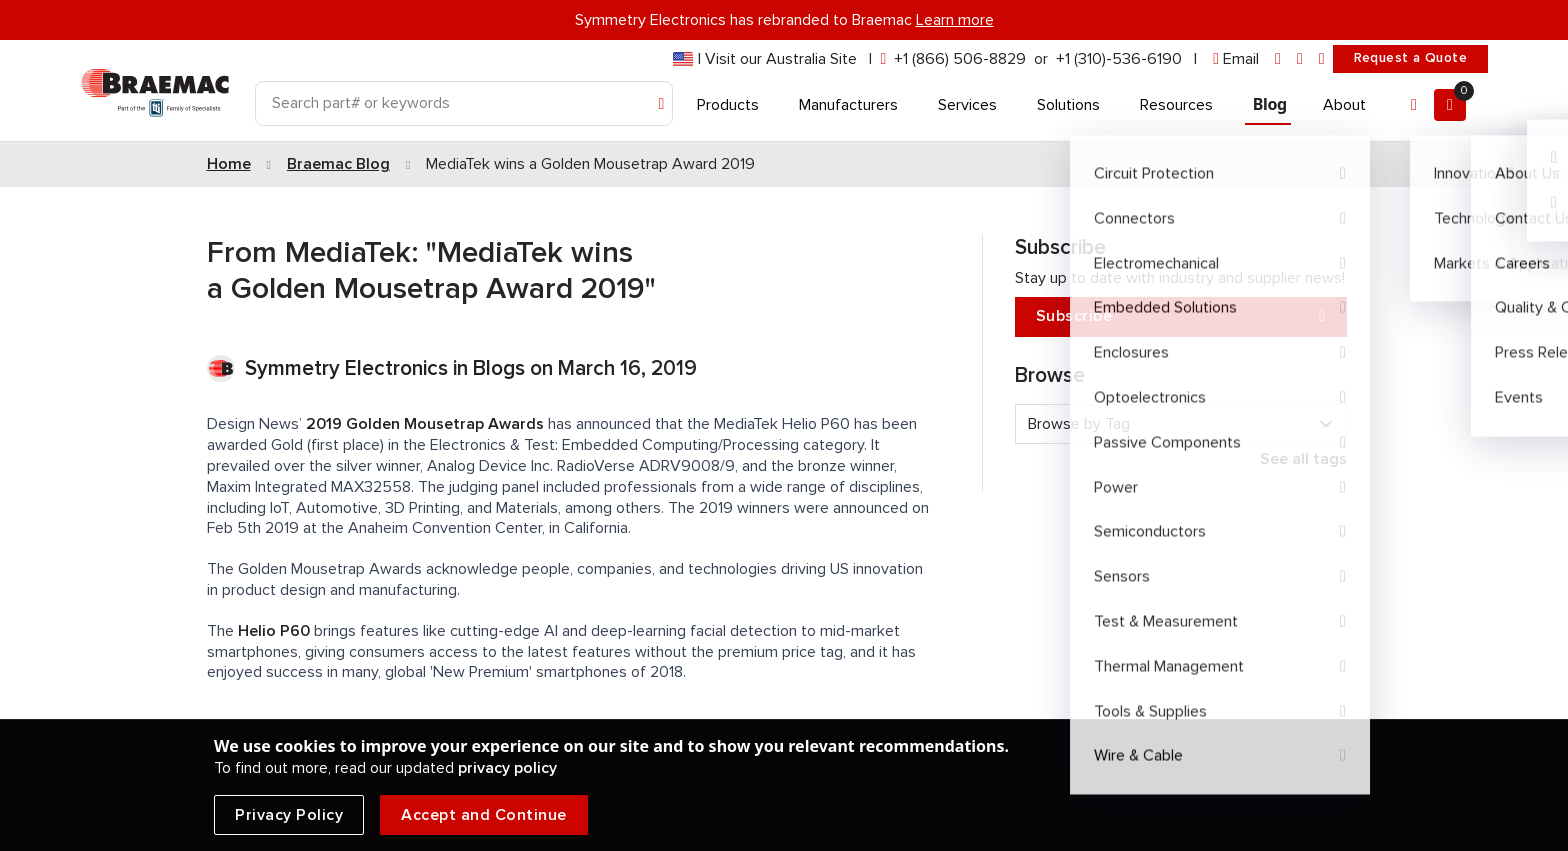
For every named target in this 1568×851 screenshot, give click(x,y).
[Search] (464, 103)
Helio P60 (274, 631)
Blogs (499, 368)
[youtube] (1322, 59)
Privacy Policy (289, 815)
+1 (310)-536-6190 (1119, 59)
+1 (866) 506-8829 (960, 59)
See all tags (1303, 459)
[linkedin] (1278, 59)
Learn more (955, 20)
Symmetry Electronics (349, 368)
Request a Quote (1410, 58)
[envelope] (1236, 59)
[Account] (1414, 105)
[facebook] (1300, 59)
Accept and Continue (484, 815)
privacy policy (507, 768)
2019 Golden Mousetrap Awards (425, 424)
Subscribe (1181, 316)
